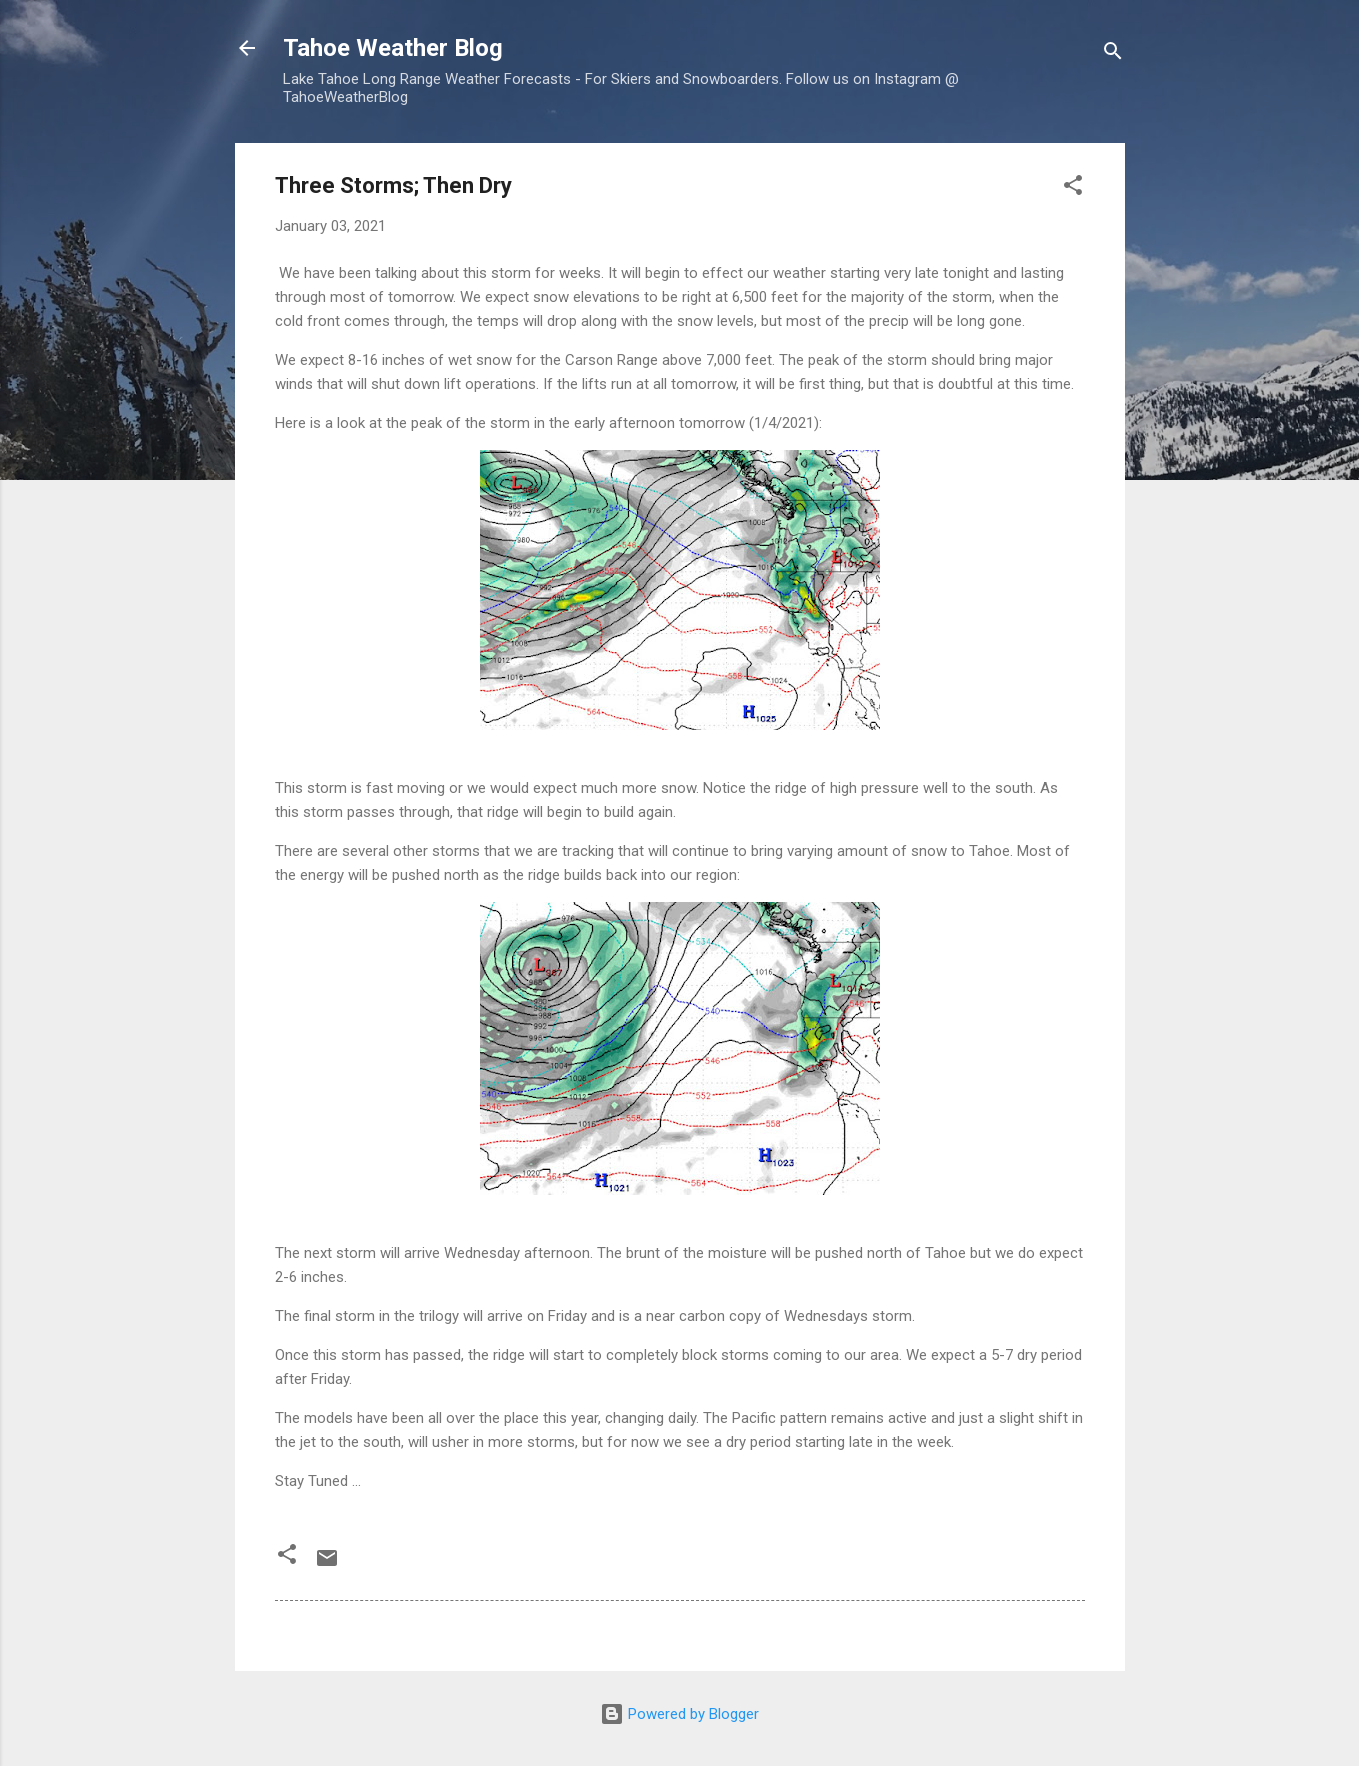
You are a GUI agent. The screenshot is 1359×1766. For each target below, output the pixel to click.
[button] (1073, 188)
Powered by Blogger (679, 1714)
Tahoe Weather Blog (393, 48)
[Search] (1113, 54)
